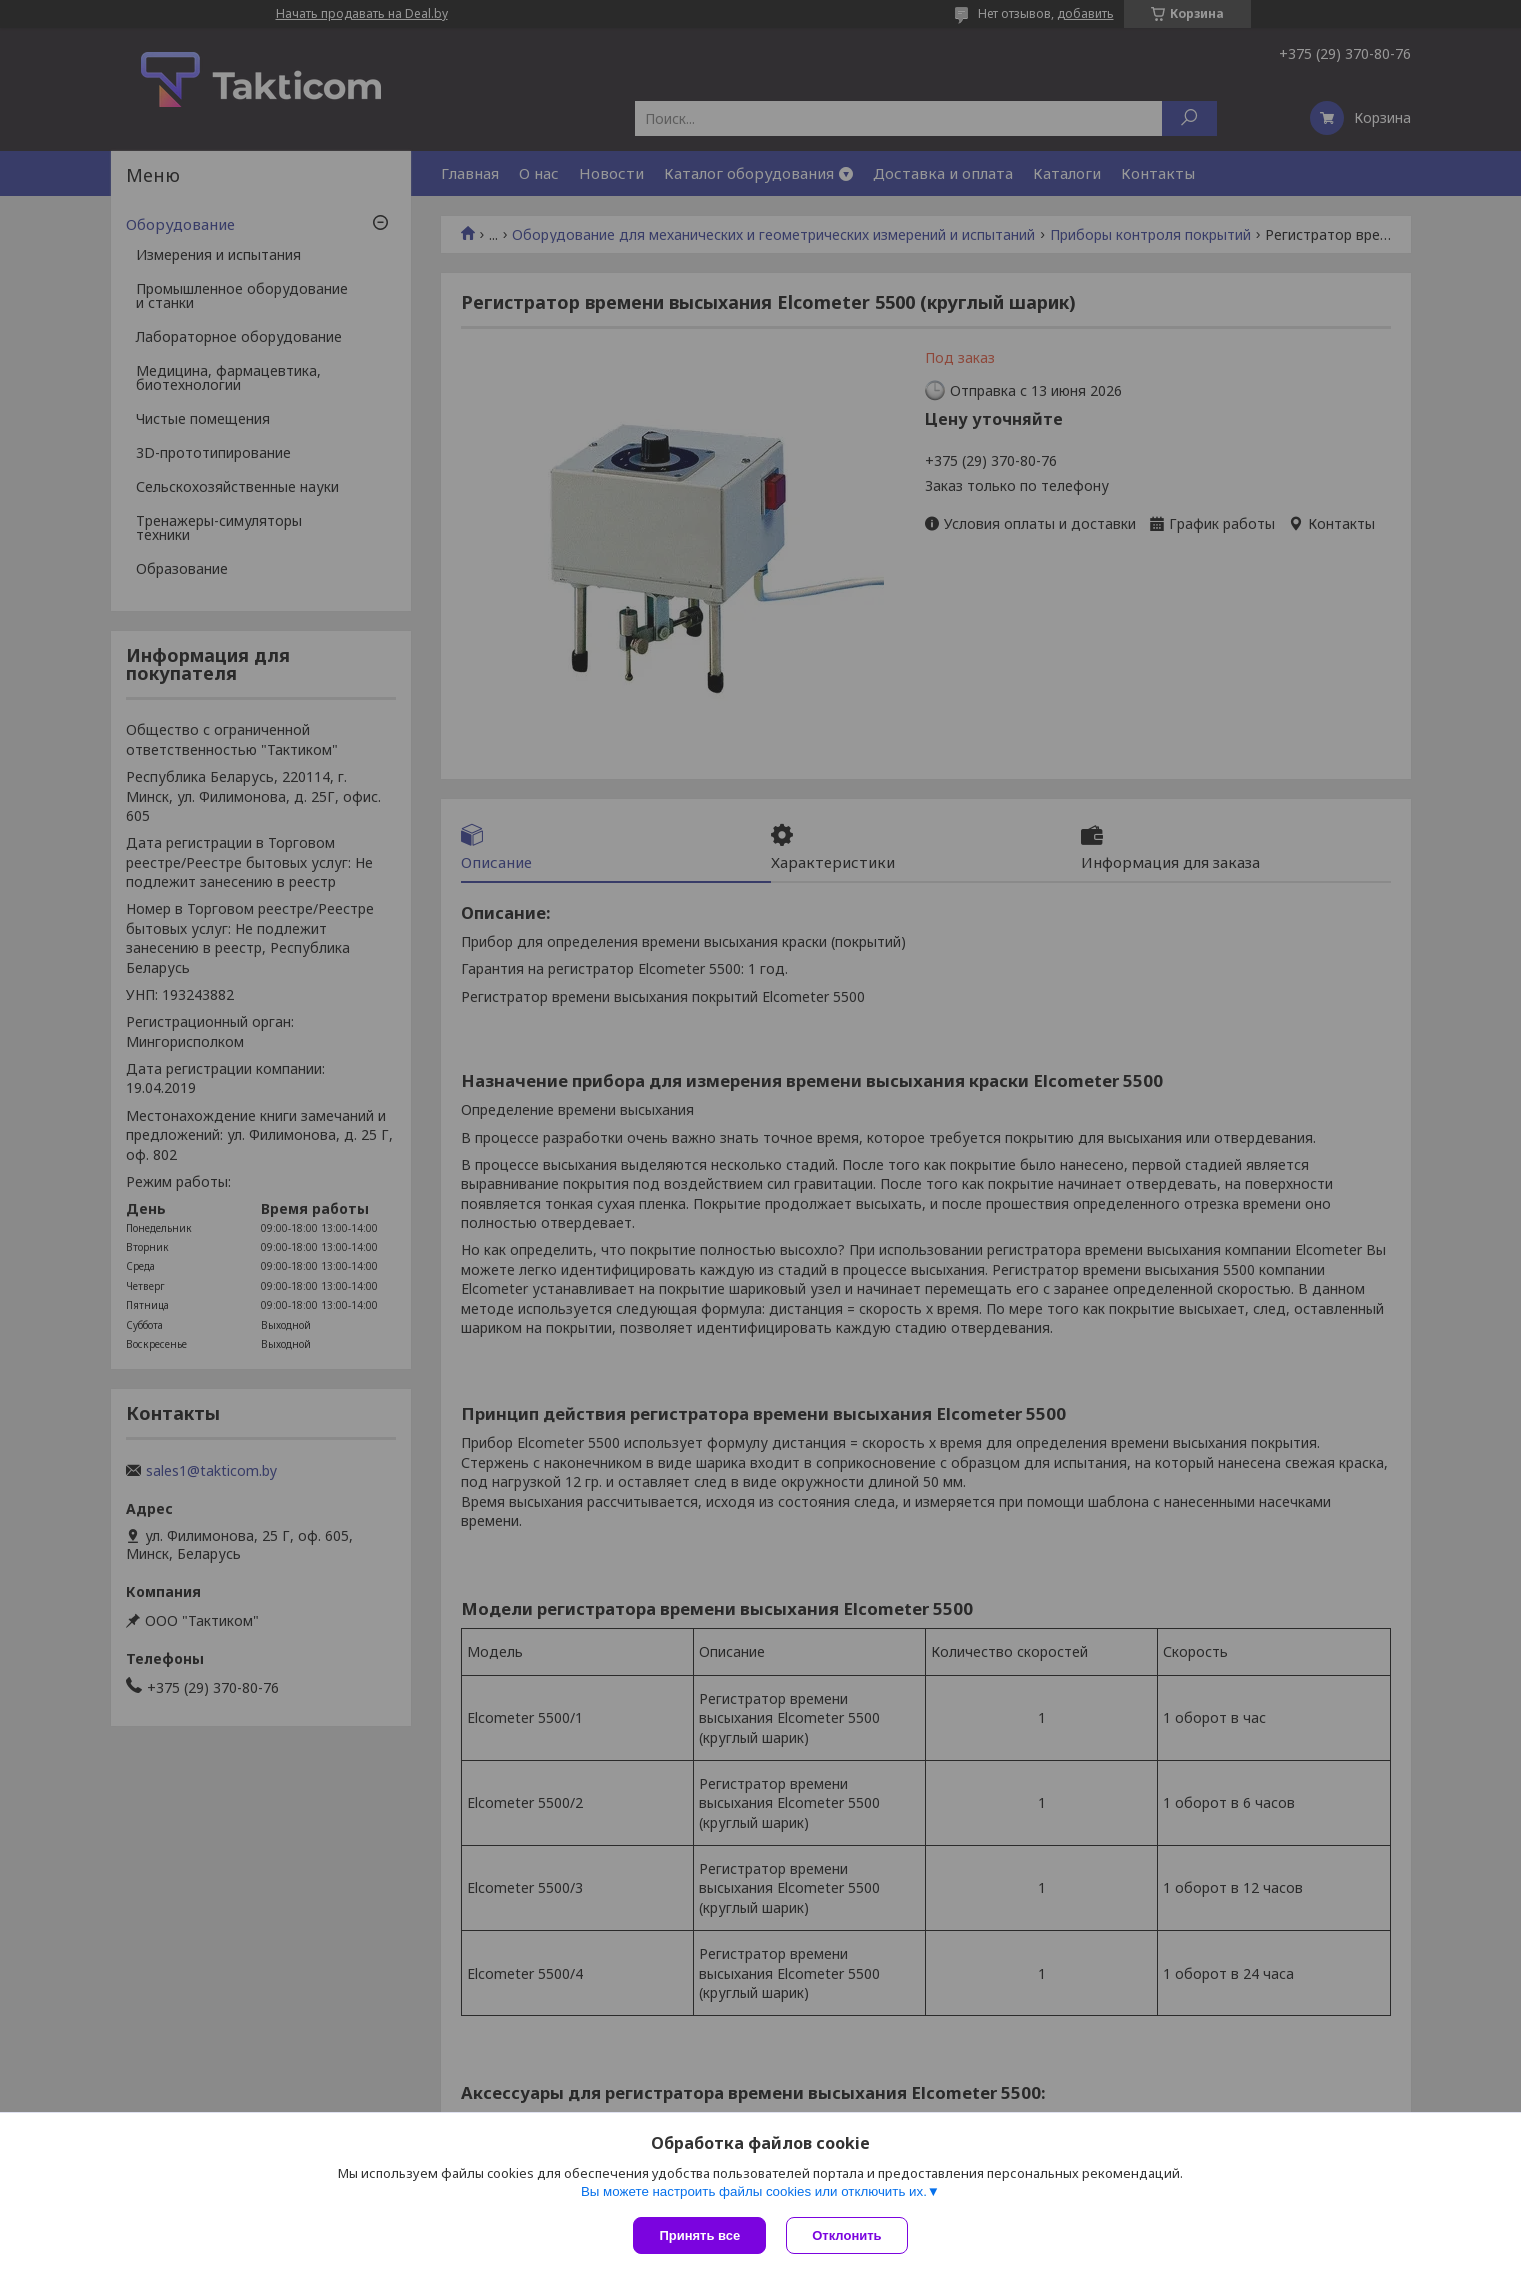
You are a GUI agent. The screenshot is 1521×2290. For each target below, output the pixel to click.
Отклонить (846, 2235)
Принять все (699, 2235)
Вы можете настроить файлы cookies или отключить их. (754, 2191)
